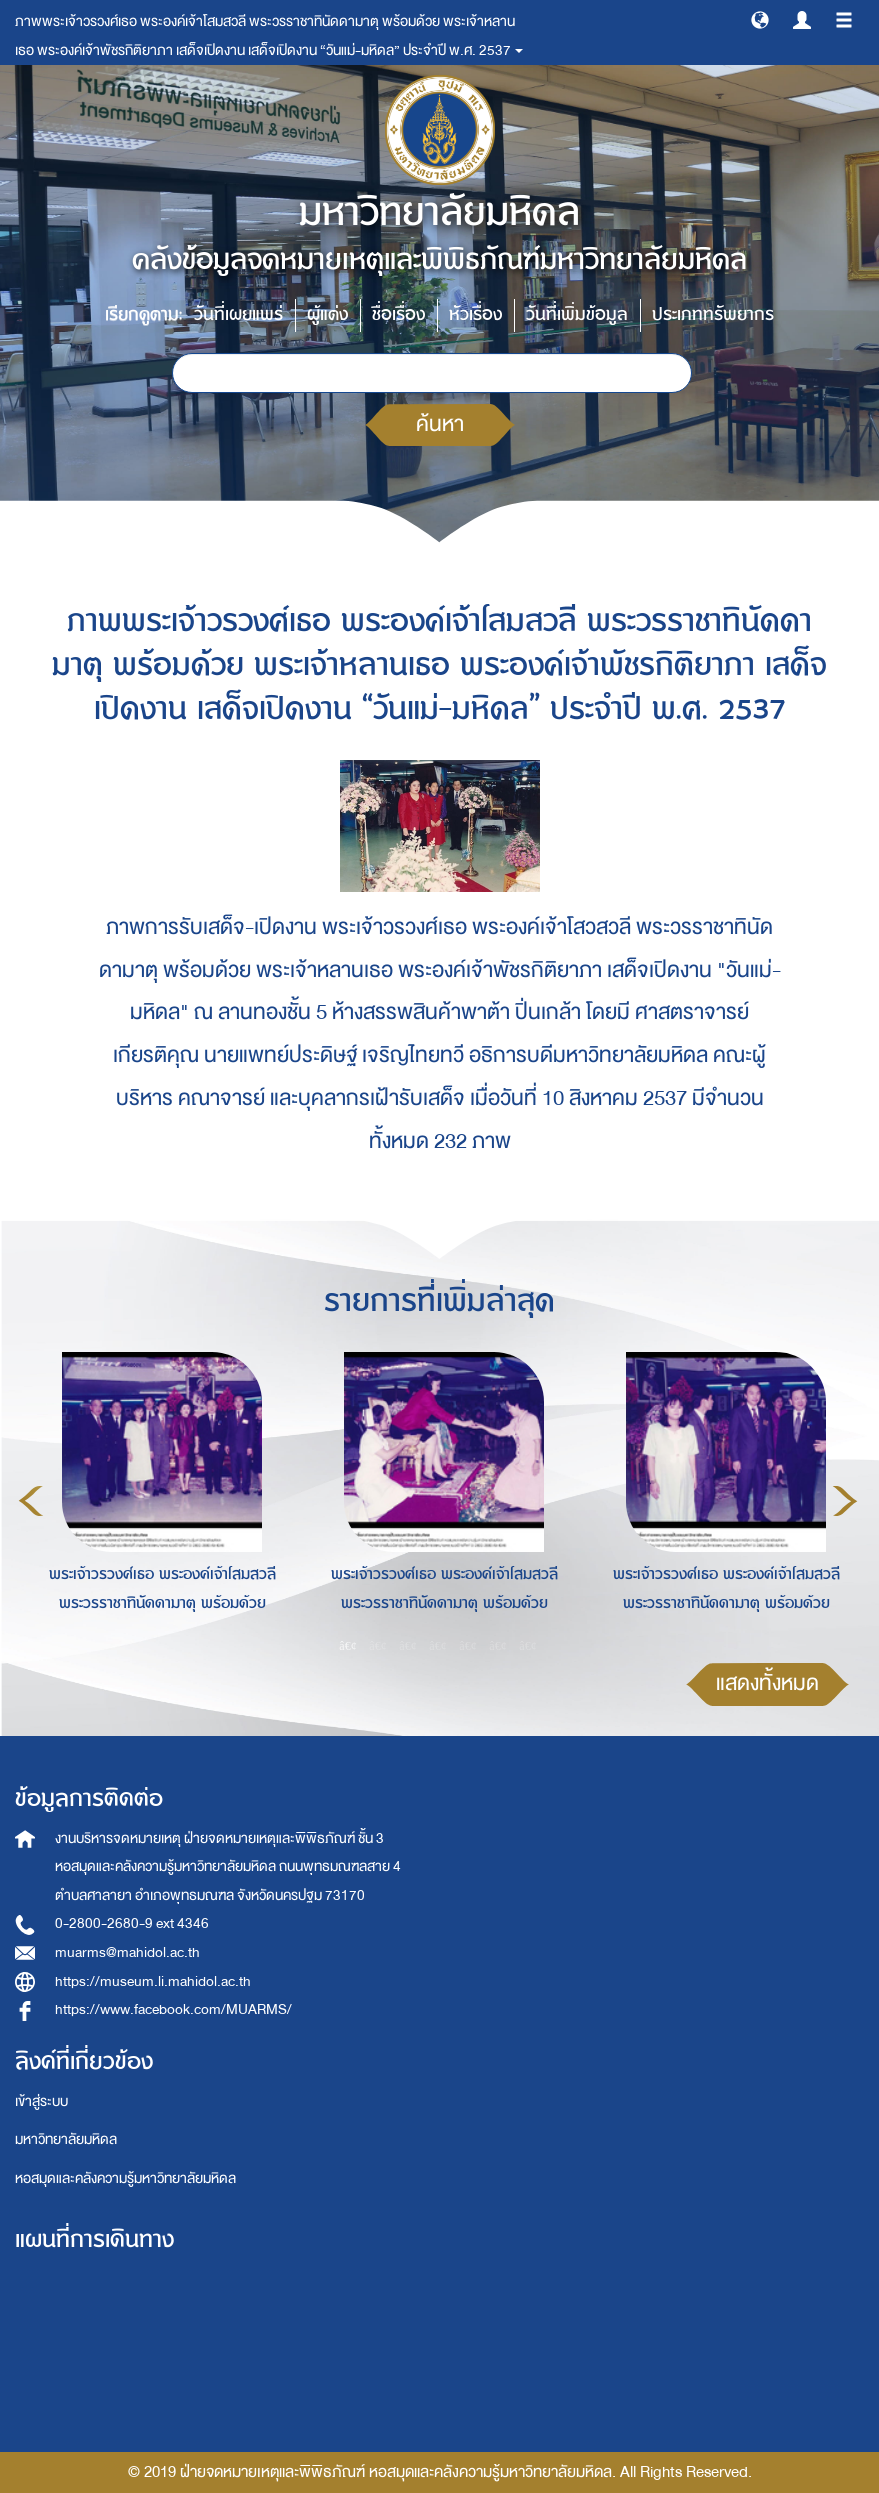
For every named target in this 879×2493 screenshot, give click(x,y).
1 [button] (348, 1646)
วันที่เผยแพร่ (238, 314)
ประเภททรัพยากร (713, 314)
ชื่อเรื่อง (398, 314)
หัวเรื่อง (475, 314)
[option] (157, 1498)
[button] (760, 19)
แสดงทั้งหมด (767, 1683)
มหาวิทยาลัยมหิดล (66, 2139)
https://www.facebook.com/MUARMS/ (173, 2009)
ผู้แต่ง (327, 314)
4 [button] (438, 1646)
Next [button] (845, 1501)
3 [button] (408, 1646)
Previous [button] (31, 1501)
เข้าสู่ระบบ (41, 2101)
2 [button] (378, 1646)
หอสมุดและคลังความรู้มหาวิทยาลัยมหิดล (125, 2178)
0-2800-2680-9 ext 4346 (132, 1923)
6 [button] (498, 1646)
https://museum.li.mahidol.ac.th (153, 1981)
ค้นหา (440, 424)
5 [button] (468, 1646)
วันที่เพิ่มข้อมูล (577, 314)
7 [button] (528, 1646)
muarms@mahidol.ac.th (127, 1952)
